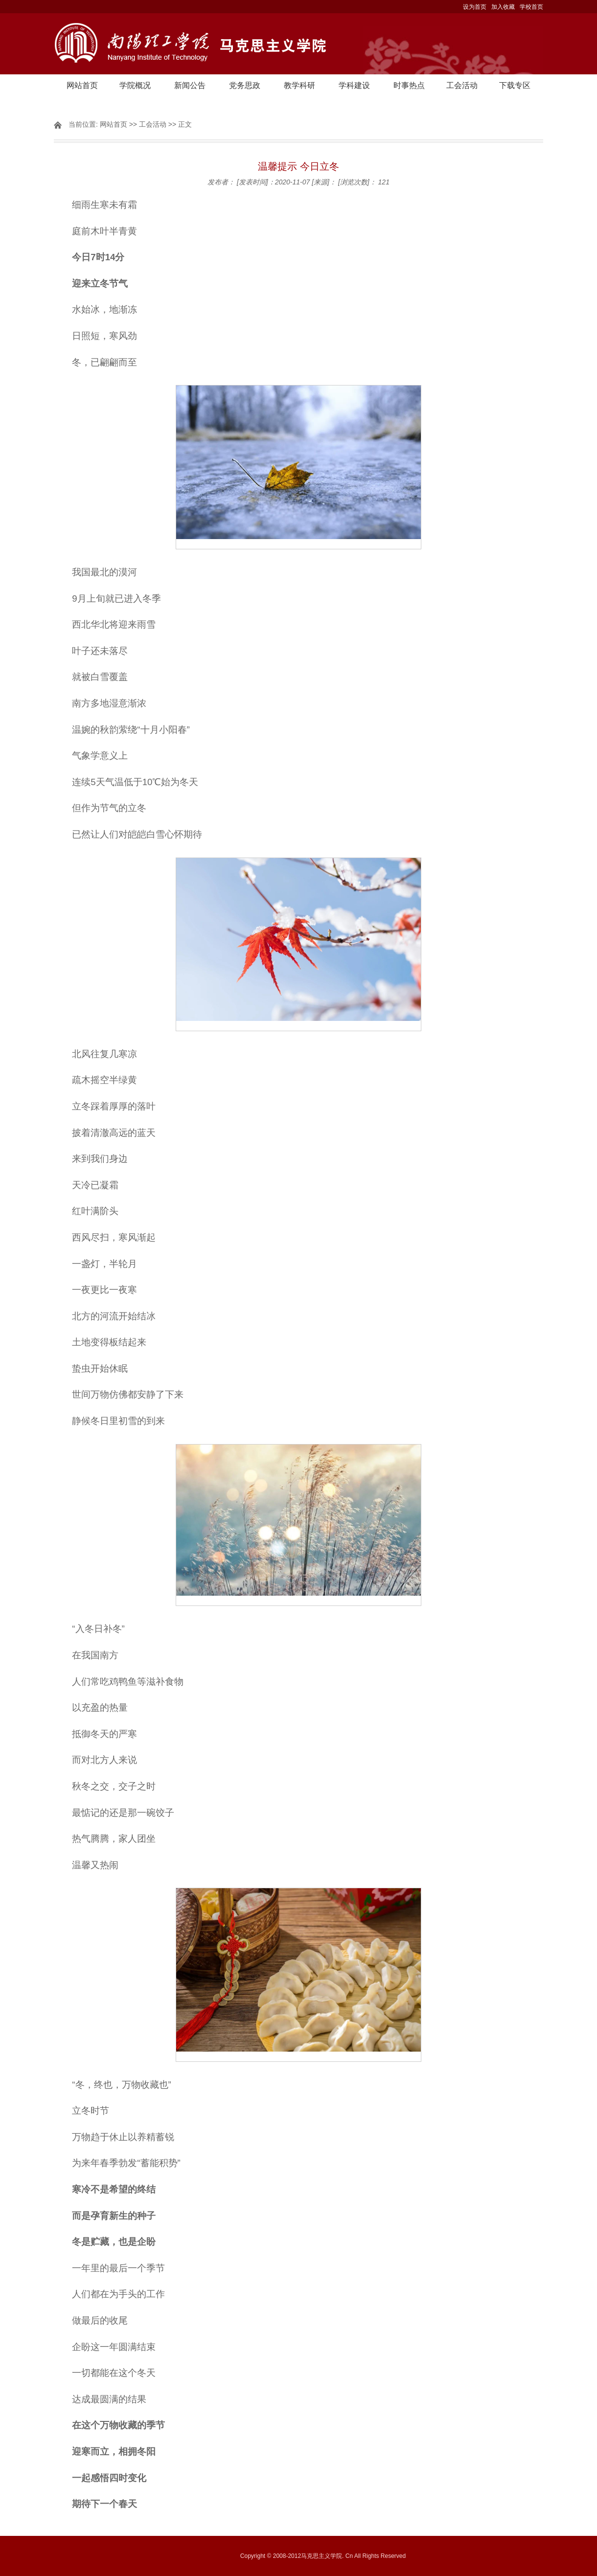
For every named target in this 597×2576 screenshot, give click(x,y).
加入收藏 (503, 6)
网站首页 (82, 85)
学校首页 (531, 6)
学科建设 (354, 85)
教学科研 (299, 85)
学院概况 (135, 85)
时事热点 (409, 85)
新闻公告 (190, 85)
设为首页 (474, 6)
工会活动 (462, 85)
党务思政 (244, 85)
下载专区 (514, 85)
